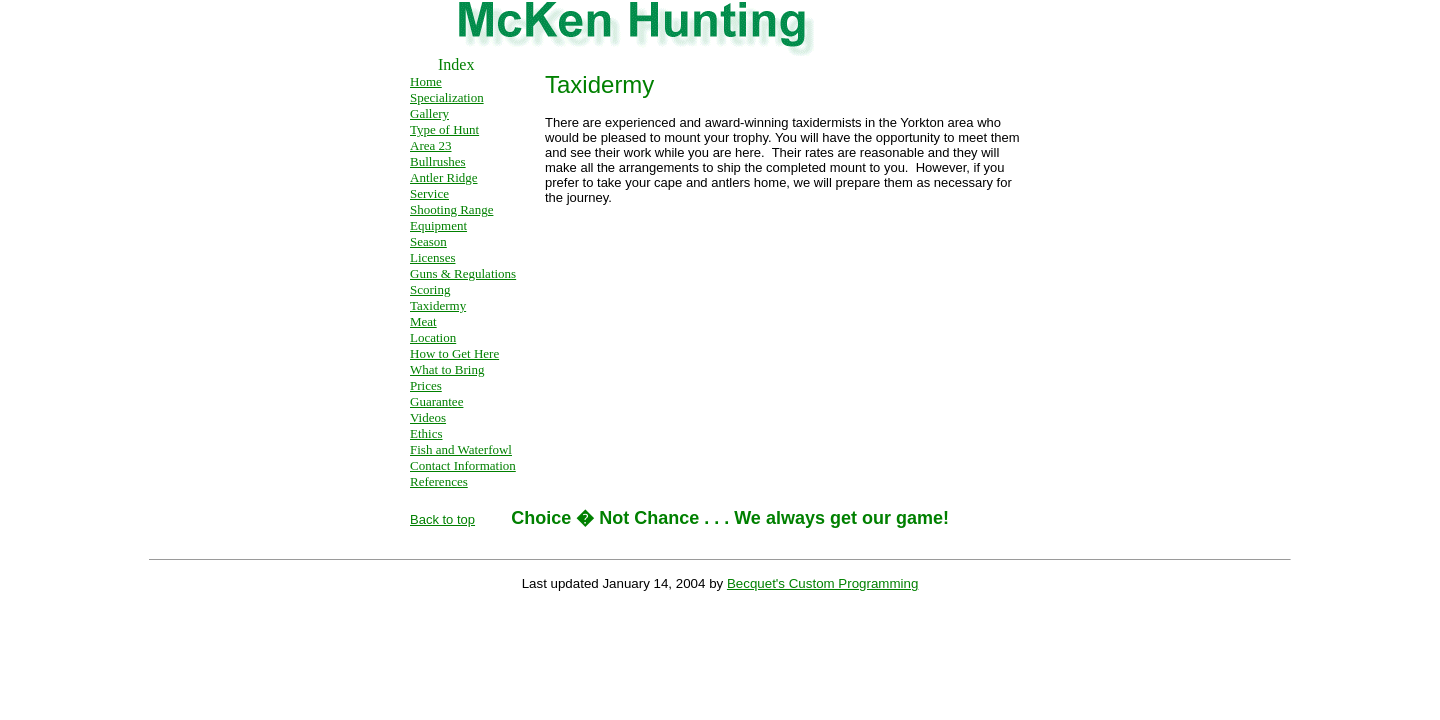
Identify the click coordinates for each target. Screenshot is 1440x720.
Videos (428, 417)
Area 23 (431, 145)
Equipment (438, 225)
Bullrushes (438, 161)
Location (433, 337)
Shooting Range (451, 209)
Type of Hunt (444, 129)
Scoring (430, 289)
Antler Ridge (444, 177)
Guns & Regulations (463, 273)
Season (428, 241)
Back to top (442, 519)
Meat (423, 321)
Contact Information (463, 465)
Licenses (432, 257)
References (439, 481)
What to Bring (447, 369)
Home (426, 81)
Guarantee (436, 401)
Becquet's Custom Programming (822, 583)
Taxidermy (438, 305)
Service (429, 193)
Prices (426, 385)
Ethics (426, 433)
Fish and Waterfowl (461, 449)
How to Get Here (454, 353)
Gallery (429, 113)
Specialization (447, 97)
